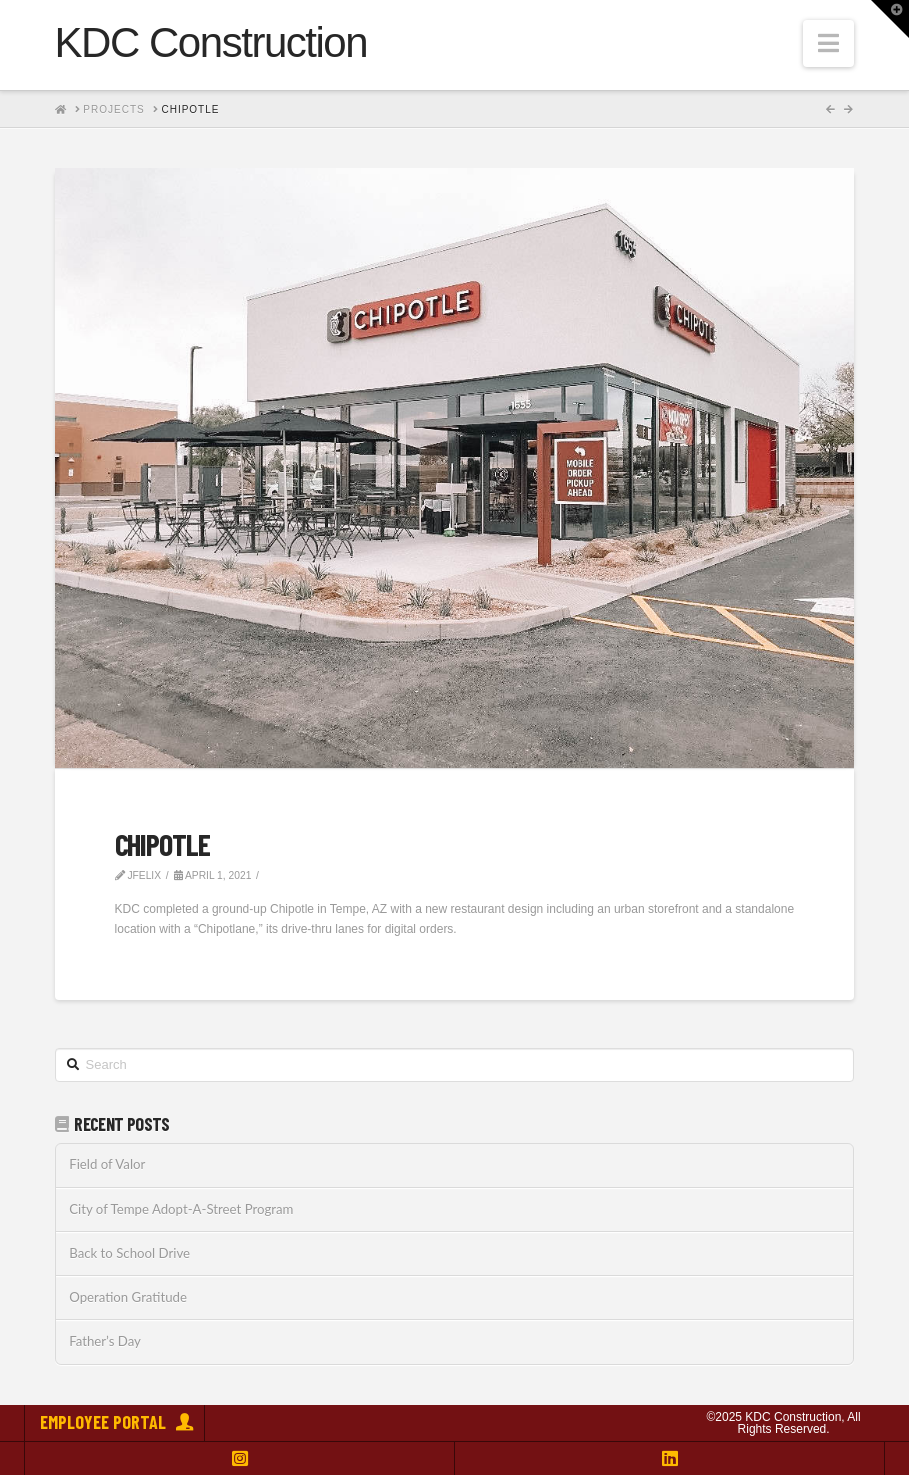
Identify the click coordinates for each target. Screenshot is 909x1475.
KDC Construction (211, 43)
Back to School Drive (129, 1253)
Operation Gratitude (128, 1297)
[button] (828, 43)
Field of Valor (107, 1164)
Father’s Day (105, 1341)
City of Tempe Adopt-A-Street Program (181, 1209)
